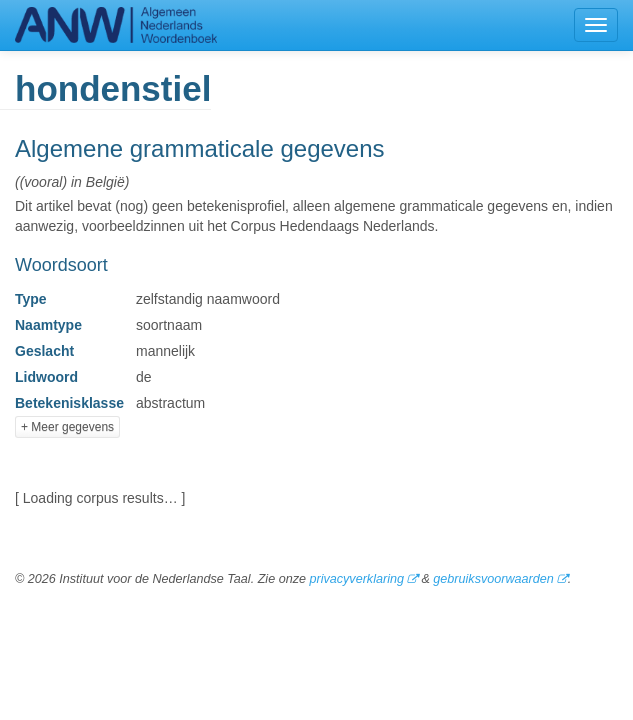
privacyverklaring (356, 579)
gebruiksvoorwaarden (493, 579)
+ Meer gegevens (67, 427)
